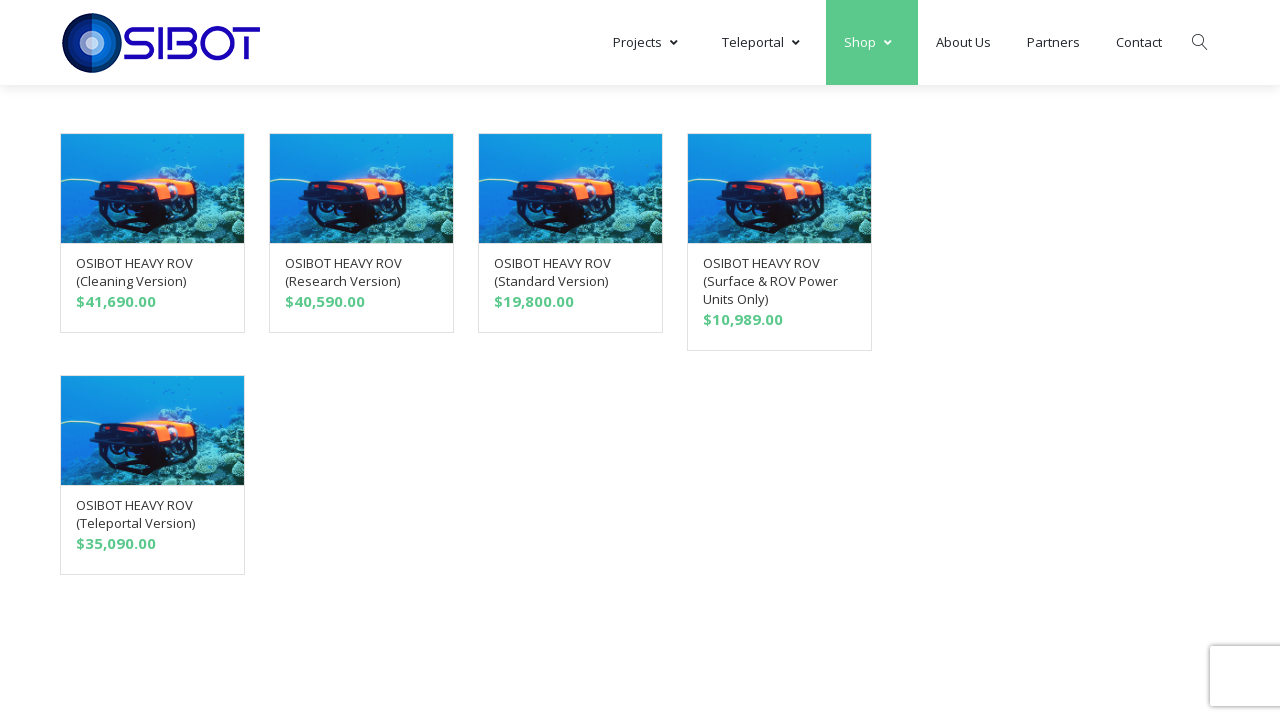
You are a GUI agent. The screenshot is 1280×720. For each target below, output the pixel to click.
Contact (1139, 42)
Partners (1053, 42)
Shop (872, 42)
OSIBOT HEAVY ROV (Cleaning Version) (134, 272)
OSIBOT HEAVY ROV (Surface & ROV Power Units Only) (770, 281)
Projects (649, 42)
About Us (963, 42)
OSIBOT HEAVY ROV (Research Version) (343, 272)
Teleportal (765, 42)
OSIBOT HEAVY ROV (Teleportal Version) (135, 514)
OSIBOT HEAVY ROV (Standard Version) (552, 272)
